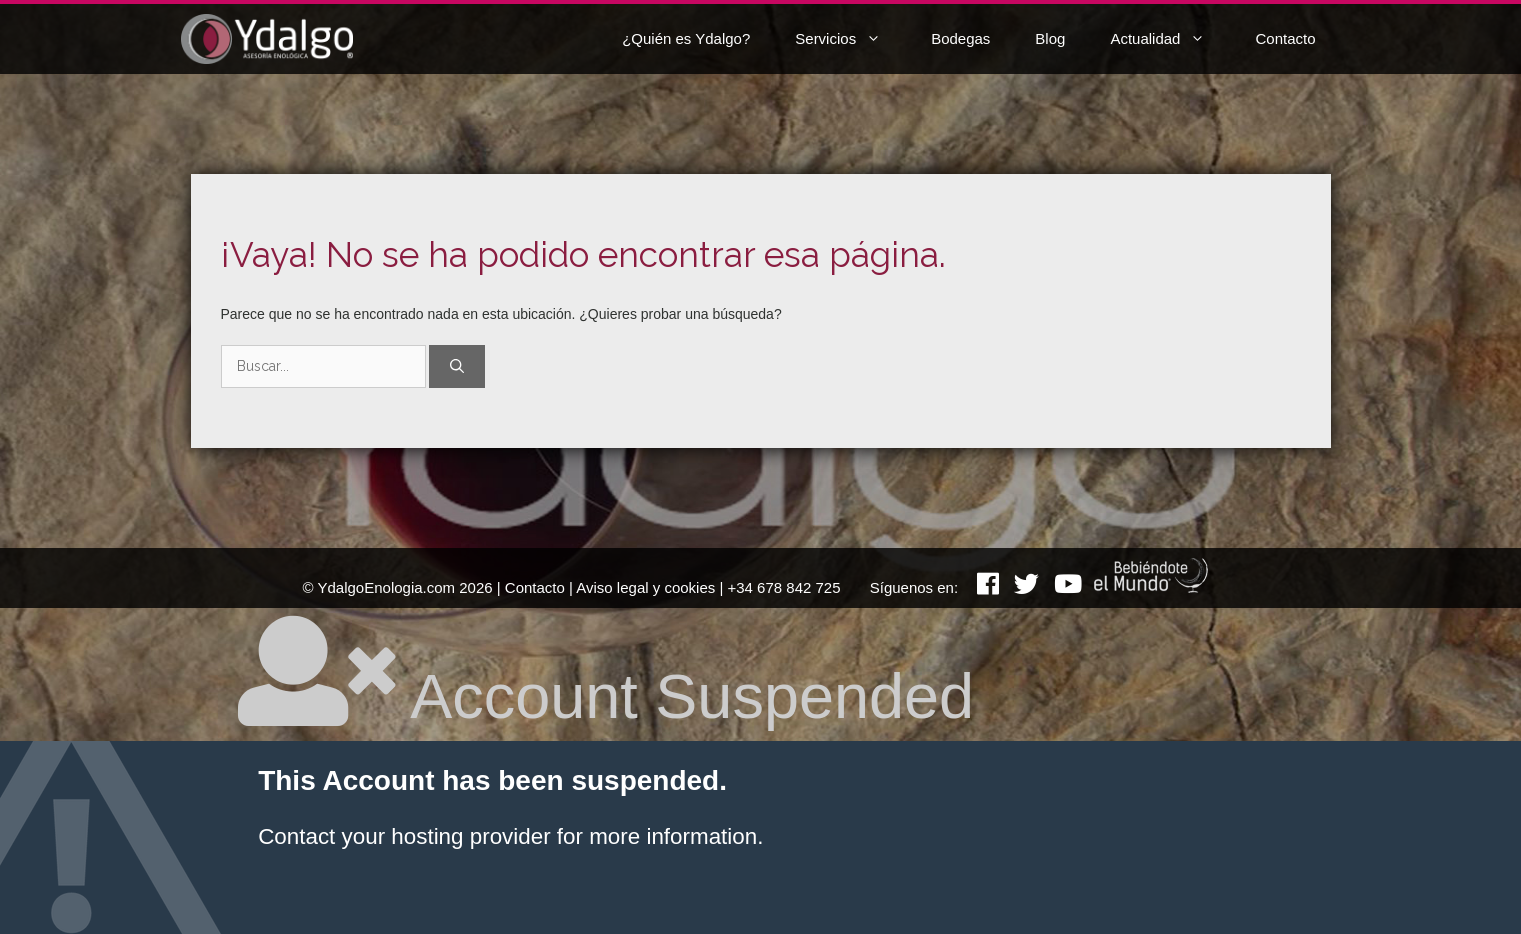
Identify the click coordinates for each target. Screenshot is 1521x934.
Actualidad (1172, 39)
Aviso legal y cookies (645, 587)
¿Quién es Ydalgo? (686, 38)
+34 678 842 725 (784, 587)
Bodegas (960, 38)
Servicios (853, 39)
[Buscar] (457, 366)
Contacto (1285, 38)
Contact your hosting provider (404, 836)
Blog (1050, 38)
